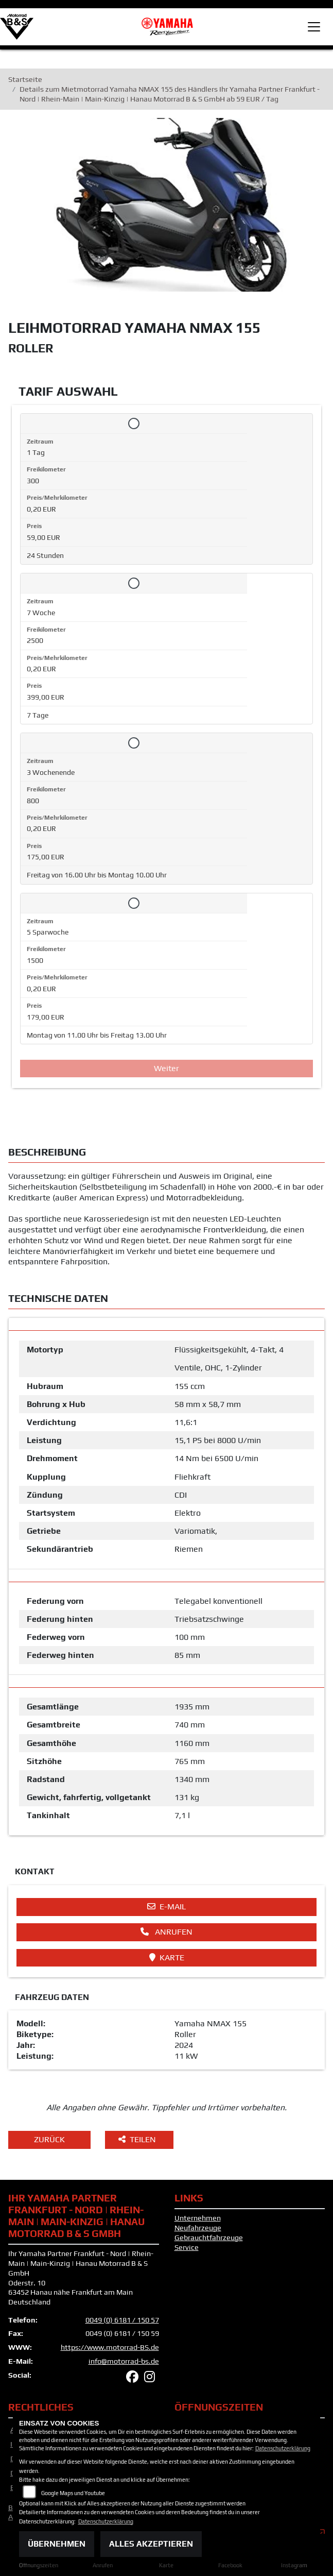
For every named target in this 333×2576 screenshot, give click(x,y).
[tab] (166, 1326)
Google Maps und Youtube (73, 2493)
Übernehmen (56, 2544)
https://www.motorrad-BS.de (110, 2349)
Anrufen (166, 1934)
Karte (166, 1959)
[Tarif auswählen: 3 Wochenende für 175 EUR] (133, 745)
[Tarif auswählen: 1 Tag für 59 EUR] (133, 425)
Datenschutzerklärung (282, 2448)
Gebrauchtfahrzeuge (208, 2239)
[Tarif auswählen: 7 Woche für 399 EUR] (133, 584)
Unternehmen (197, 2220)
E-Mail (166, 1908)
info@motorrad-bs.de (124, 2363)
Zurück (49, 2141)
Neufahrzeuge (197, 2230)
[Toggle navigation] (313, 26)
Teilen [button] (138, 2141)
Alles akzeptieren (151, 2544)
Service (186, 2249)
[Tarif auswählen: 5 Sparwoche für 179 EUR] (133, 904)
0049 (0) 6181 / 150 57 (122, 2321)
